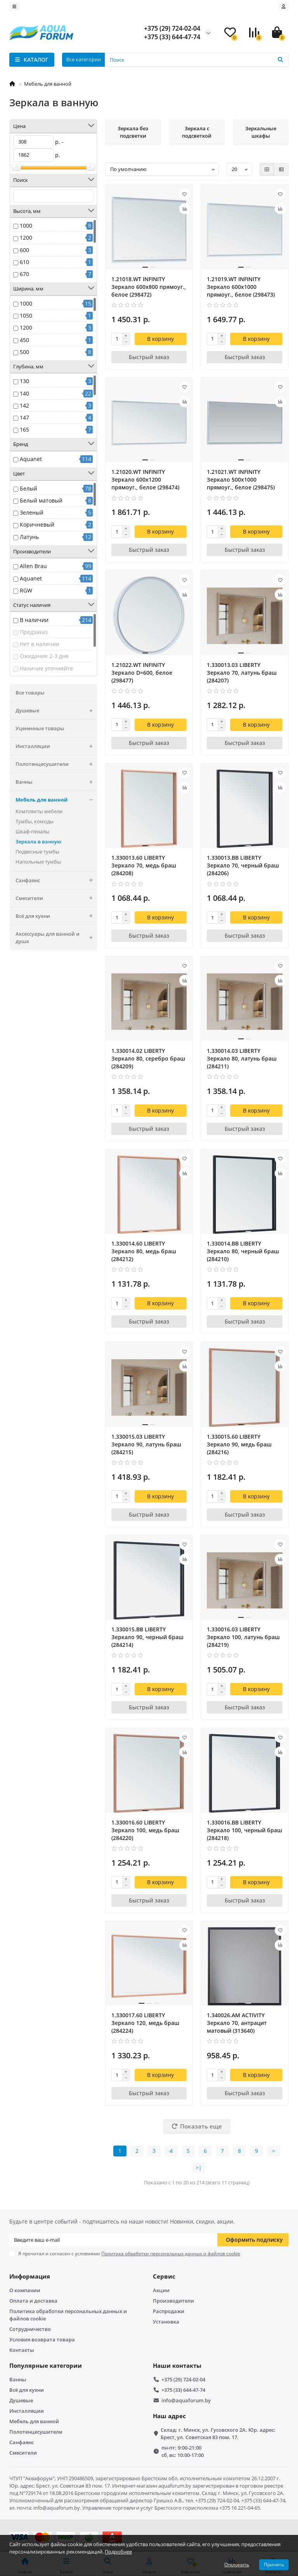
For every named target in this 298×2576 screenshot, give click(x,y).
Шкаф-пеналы (32, 831)
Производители (173, 2300)
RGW (26, 590)
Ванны (56, 782)
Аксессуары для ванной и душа (56, 938)
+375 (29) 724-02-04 (183, 2379)
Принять (274, 2564)
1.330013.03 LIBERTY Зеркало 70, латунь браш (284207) (242, 672)
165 (24, 429)
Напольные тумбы (38, 861)
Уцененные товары (40, 728)
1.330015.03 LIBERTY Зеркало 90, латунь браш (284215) (146, 1444)
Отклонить (236, 2564)
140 (24, 393)
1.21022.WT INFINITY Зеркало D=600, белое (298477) (141, 672)
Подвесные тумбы (37, 851)
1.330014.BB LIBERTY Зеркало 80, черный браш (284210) (243, 1251)
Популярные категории (45, 2366)
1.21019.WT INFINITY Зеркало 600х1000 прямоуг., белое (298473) (241, 286)
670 (24, 274)
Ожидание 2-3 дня (44, 656)
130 (24, 381)
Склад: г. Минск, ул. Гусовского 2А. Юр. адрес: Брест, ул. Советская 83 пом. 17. (218, 2433)
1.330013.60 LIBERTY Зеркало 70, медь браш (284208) (143, 865)
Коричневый (37, 524)
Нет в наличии (39, 644)
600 (24, 250)
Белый (28, 488)
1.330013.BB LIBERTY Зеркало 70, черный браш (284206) (243, 865)
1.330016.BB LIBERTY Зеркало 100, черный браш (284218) (244, 1830)
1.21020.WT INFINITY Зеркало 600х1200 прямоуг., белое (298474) (145, 479)
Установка (166, 2321)
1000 (26, 225)
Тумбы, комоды (35, 821)
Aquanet (31, 459)
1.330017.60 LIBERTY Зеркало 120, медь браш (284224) (145, 2022)
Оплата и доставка (33, 2300)
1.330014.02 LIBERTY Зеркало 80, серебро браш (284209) (148, 1058)
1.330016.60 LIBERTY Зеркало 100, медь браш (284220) (145, 1830)
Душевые (56, 710)
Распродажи (168, 2311)
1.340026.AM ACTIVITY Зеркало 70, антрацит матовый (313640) (237, 2022)
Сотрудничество (30, 2328)
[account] (284, 6)
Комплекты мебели (39, 811)
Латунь (29, 537)
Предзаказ (34, 632)
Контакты (21, 2349)
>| (199, 2167)
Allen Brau (33, 566)
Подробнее (118, 2551)
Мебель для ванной (47, 83)
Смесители (56, 898)
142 (24, 405)
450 (24, 340)
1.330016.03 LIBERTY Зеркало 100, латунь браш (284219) (243, 1637)
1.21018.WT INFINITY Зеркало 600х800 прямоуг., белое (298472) (148, 286)
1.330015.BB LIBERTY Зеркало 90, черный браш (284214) (147, 1637)
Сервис (164, 2276)
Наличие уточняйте (46, 668)
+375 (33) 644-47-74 (183, 2389)
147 (24, 417)
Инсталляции (56, 746)
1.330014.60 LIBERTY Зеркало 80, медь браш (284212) (143, 1251)
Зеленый (31, 512)
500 (24, 352)
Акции (161, 2290)
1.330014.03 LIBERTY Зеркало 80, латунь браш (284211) (242, 1058)
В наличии (34, 620)
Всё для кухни (56, 916)
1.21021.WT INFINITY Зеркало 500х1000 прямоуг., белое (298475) (241, 479)
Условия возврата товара (42, 2339)
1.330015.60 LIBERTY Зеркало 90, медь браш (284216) (239, 1444)
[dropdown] (14, 6)
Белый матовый (41, 500)
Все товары (30, 692)
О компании (24, 2290)
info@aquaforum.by (186, 2400)
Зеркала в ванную (38, 841)
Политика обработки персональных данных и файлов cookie (68, 2315)
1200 (26, 237)
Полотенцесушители (56, 764)
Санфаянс (56, 880)
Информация (29, 2276)
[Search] (197, 60)
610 (24, 262)
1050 (26, 315)
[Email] (113, 2239)
